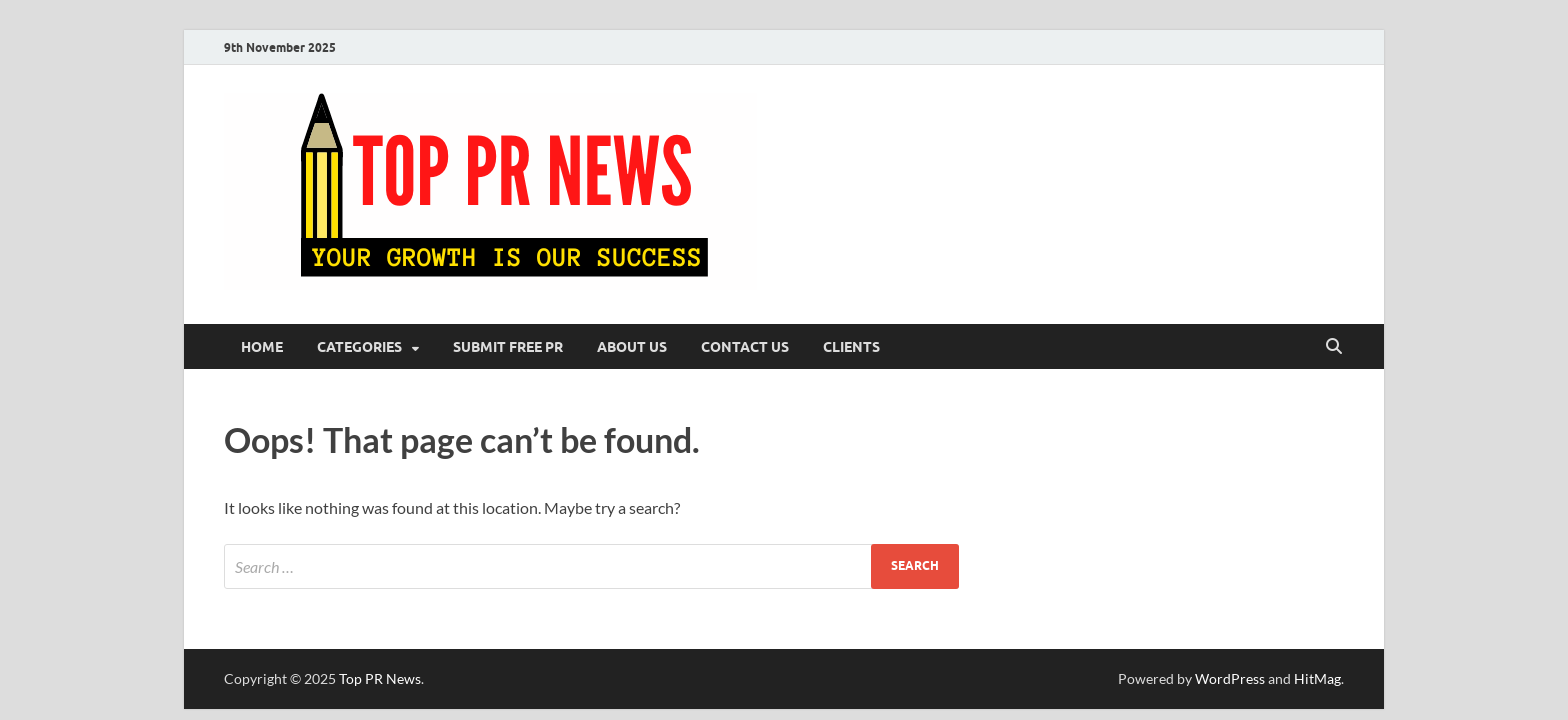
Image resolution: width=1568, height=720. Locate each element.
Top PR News (380, 678)
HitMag (1317, 678)
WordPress (1230, 678)
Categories (359, 347)
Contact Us (745, 347)
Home (262, 347)
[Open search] (1334, 347)
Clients (851, 347)
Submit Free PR (508, 347)
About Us (632, 347)
